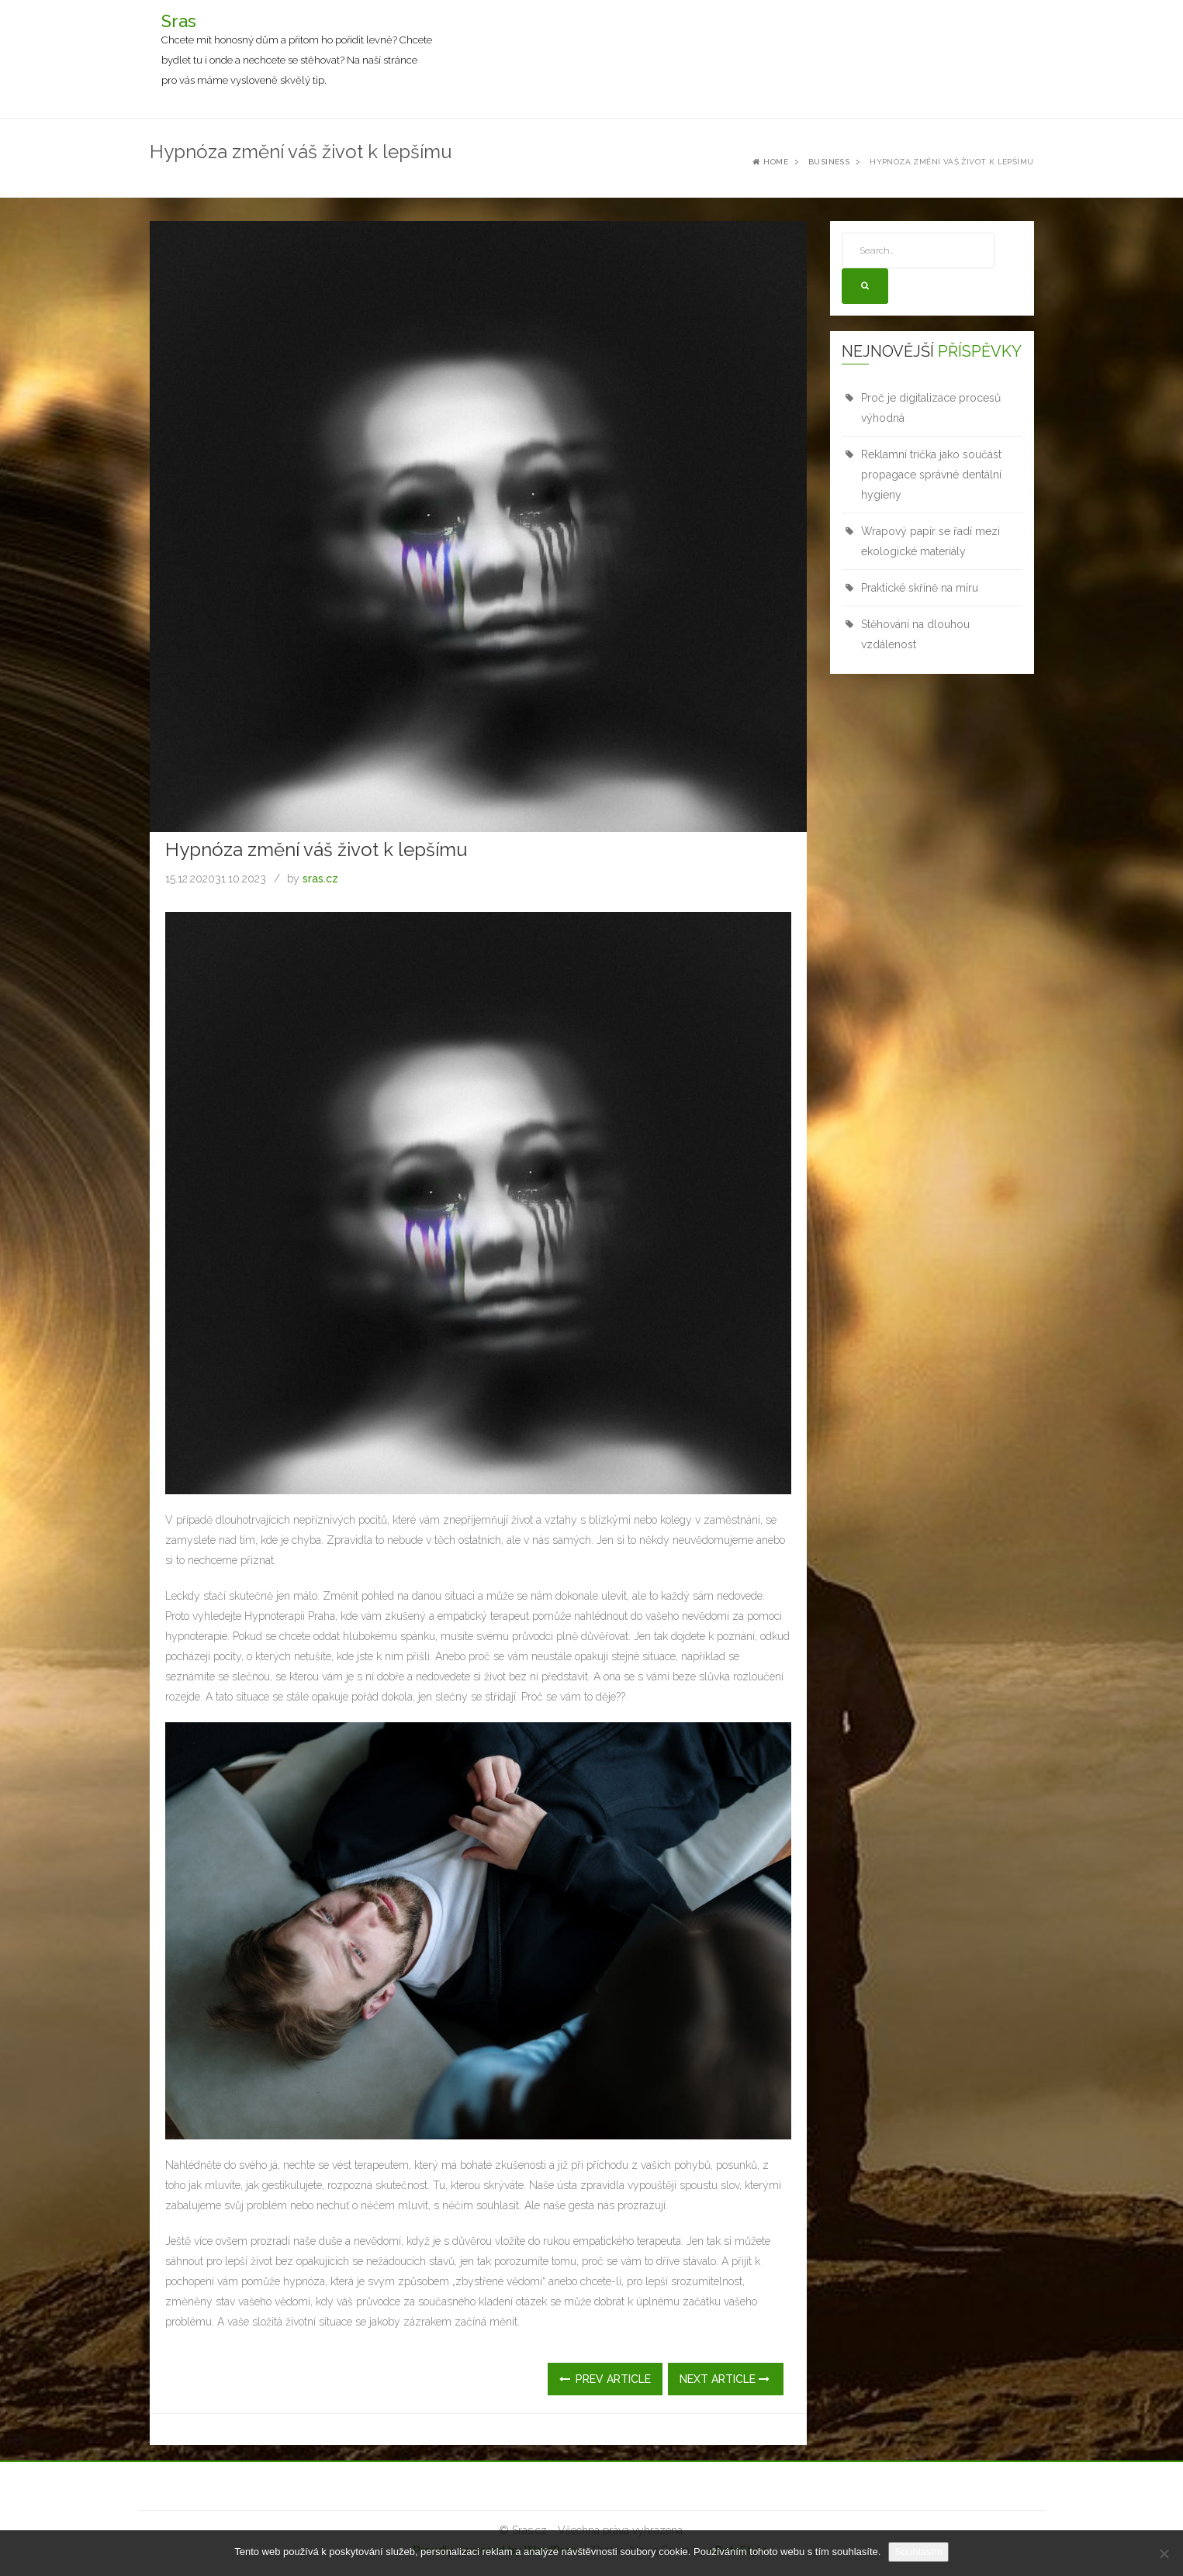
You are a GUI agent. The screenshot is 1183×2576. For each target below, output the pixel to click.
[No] (1163, 2553)
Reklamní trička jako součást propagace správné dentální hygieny (931, 474)
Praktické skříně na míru (919, 588)
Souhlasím (918, 2551)
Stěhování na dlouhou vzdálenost (915, 634)
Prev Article (605, 2379)
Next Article (725, 2379)
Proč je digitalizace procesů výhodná (931, 408)
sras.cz (320, 878)
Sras (178, 21)
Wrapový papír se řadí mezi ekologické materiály (930, 541)
